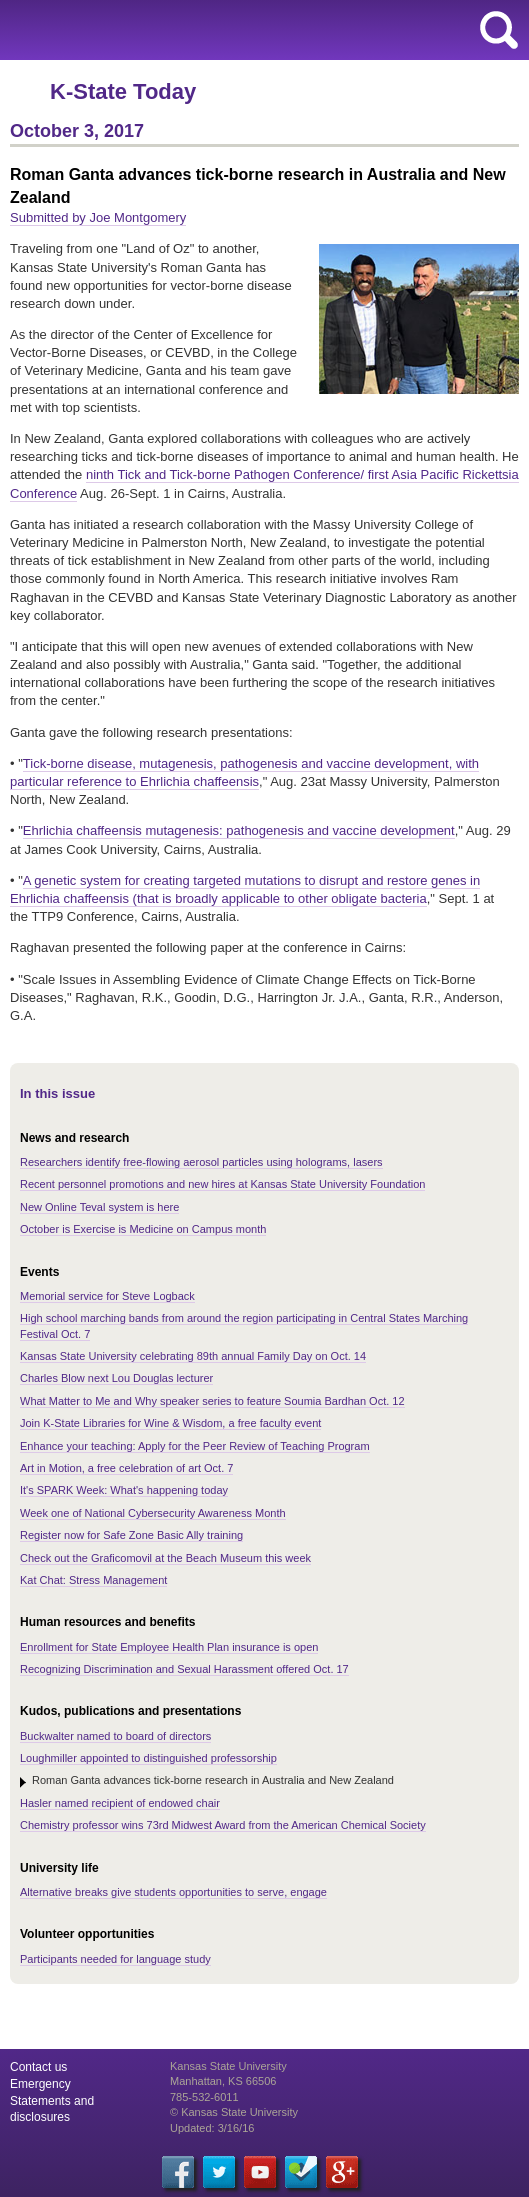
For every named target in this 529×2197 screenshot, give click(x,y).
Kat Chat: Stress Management (93, 1580)
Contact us (38, 2067)
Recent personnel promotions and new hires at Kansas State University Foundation (222, 1184)
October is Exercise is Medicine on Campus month (143, 1229)
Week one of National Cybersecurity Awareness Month (153, 1513)
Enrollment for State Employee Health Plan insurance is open (169, 1647)
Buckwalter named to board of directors (115, 1736)
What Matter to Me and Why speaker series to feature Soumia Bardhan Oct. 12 (212, 1401)
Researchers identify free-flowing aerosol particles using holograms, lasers (201, 1162)
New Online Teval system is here (99, 1207)
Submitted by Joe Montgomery (98, 217)
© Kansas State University (234, 2112)
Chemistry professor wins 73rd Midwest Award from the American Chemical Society (223, 1825)
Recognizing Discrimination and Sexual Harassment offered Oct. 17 (184, 1669)
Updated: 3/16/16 (212, 2128)
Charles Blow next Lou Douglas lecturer (116, 1378)
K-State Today (123, 91)
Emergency (40, 2084)
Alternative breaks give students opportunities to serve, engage (173, 1892)
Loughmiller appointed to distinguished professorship (148, 1758)
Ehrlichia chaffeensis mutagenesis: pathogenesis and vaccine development (239, 830)
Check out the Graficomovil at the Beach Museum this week (165, 1558)
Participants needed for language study (115, 1959)
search (499, 30)
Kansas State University (182, 30)
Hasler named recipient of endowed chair (120, 1803)
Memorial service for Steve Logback (107, 1296)
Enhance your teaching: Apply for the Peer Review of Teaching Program (195, 1446)
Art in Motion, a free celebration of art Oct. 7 (126, 1468)
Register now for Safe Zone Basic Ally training (131, 1535)
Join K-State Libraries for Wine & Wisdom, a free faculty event (170, 1423)
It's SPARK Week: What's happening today (124, 1490)
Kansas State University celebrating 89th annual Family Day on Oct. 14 (193, 1356)
